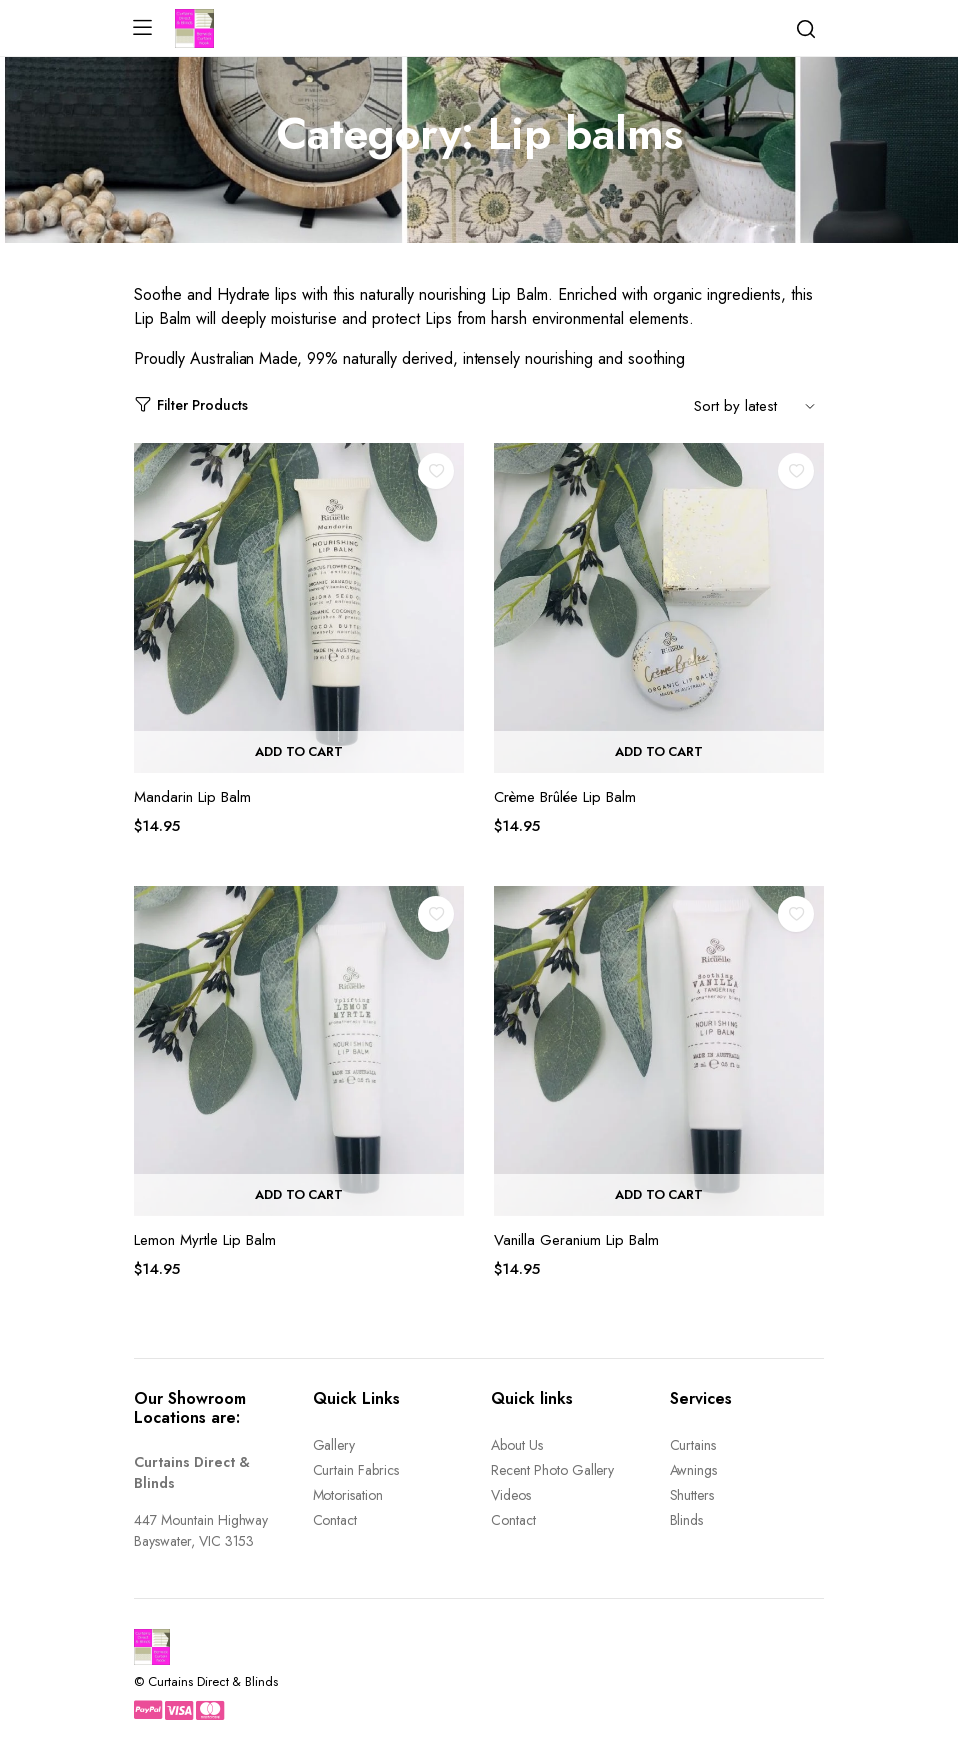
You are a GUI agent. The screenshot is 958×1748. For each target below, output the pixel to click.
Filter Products (191, 405)
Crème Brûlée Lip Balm (565, 797)
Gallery (334, 1445)
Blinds (687, 1520)
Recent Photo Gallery (552, 1470)
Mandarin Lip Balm (192, 797)
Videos (511, 1495)
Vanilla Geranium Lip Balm (576, 1240)
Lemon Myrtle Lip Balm (205, 1240)
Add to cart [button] (299, 751)
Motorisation (348, 1495)
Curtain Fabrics (356, 1470)
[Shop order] (759, 405)
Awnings (694, 1470)
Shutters (692, 1495)
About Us (517, 1445)
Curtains (693, 1445)
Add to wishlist (436, 471)
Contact (335, 1520)
